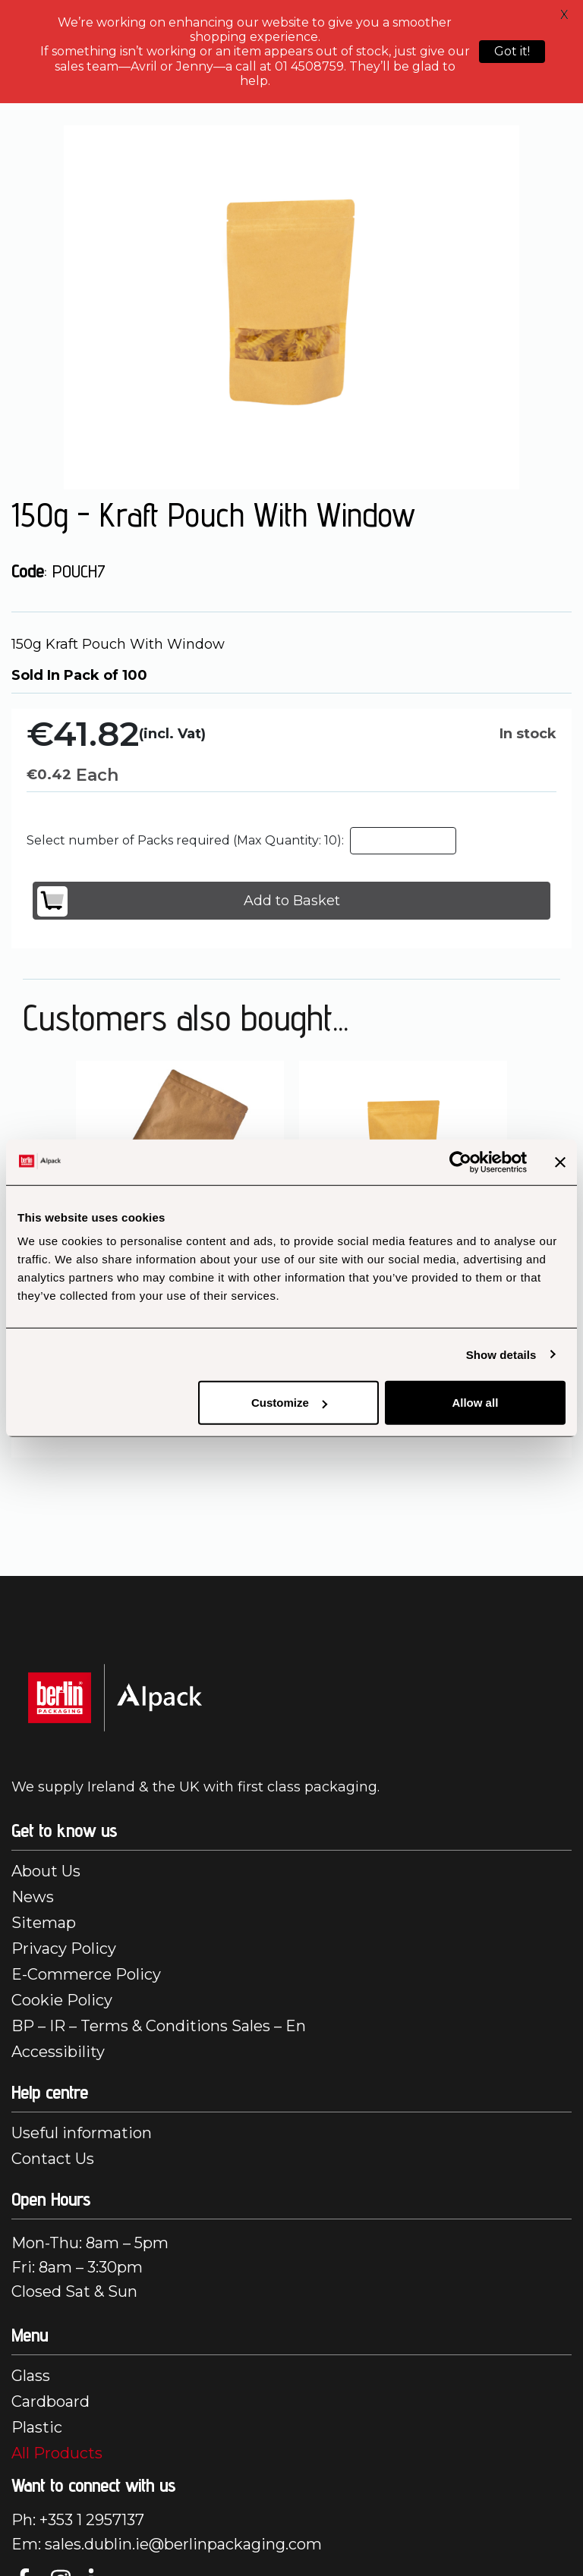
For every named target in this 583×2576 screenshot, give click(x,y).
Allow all (475, 1402)
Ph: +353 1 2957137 (77, 2520)
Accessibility (58, 2052)
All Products (56, 2453)
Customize (289, 1402)
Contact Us (52, 2159)
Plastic (36, 2427)
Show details (501, 1354)
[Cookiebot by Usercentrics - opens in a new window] (460, 1161)
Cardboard (50, 2401)
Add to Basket (188, 901)
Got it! (512, 51)
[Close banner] (560, 1161)
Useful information (81, 2133)
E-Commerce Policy (86, 1974)
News (32, 1897)
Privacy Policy (63, 1948)
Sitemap (43, 1923)
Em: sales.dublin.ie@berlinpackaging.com (166, 2544)
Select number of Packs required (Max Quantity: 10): (185, 840)
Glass (30, 2376)
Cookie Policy (61, 2000)
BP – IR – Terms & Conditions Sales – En (158, 2026)
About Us (45, 1871)
